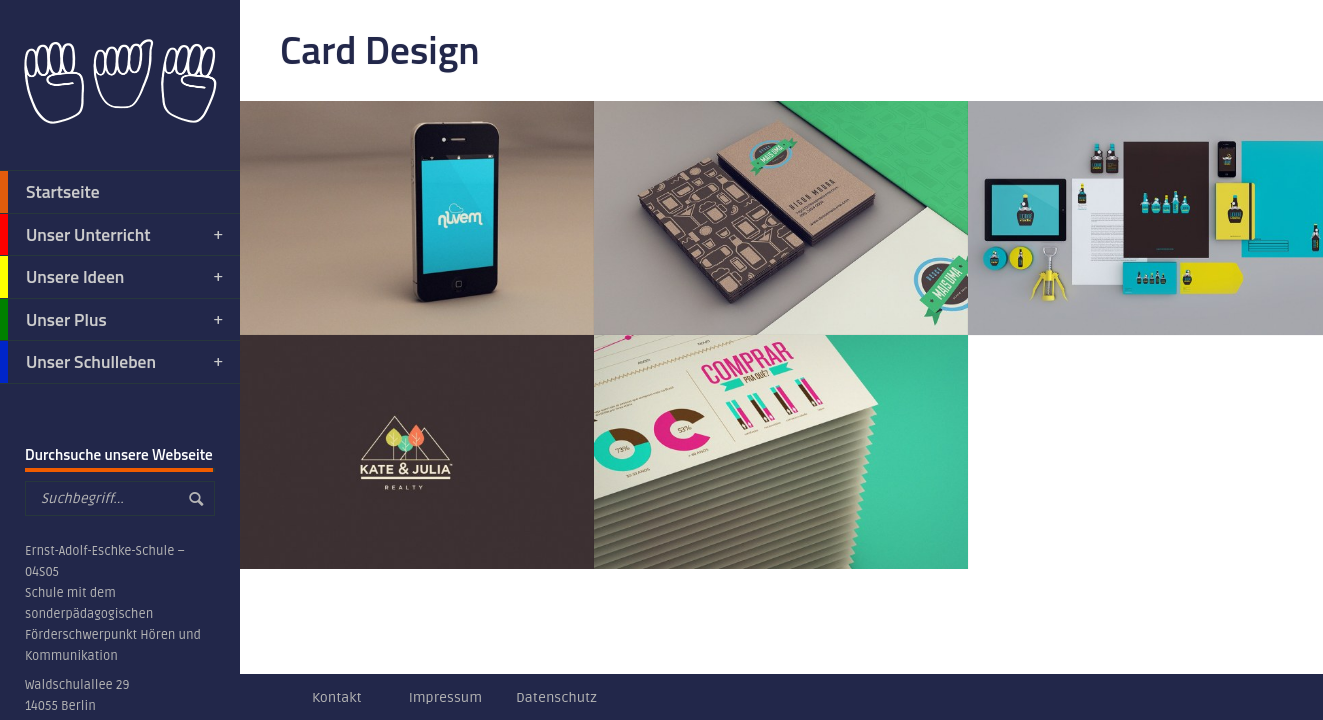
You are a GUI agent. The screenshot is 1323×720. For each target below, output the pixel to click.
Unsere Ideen (113, 277)
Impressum (445, 697)
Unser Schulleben (113, 362)
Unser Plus (113, 320)
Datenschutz (556, 697)
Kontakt (337, 697)
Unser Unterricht (113, 235)
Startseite (50, 192)
